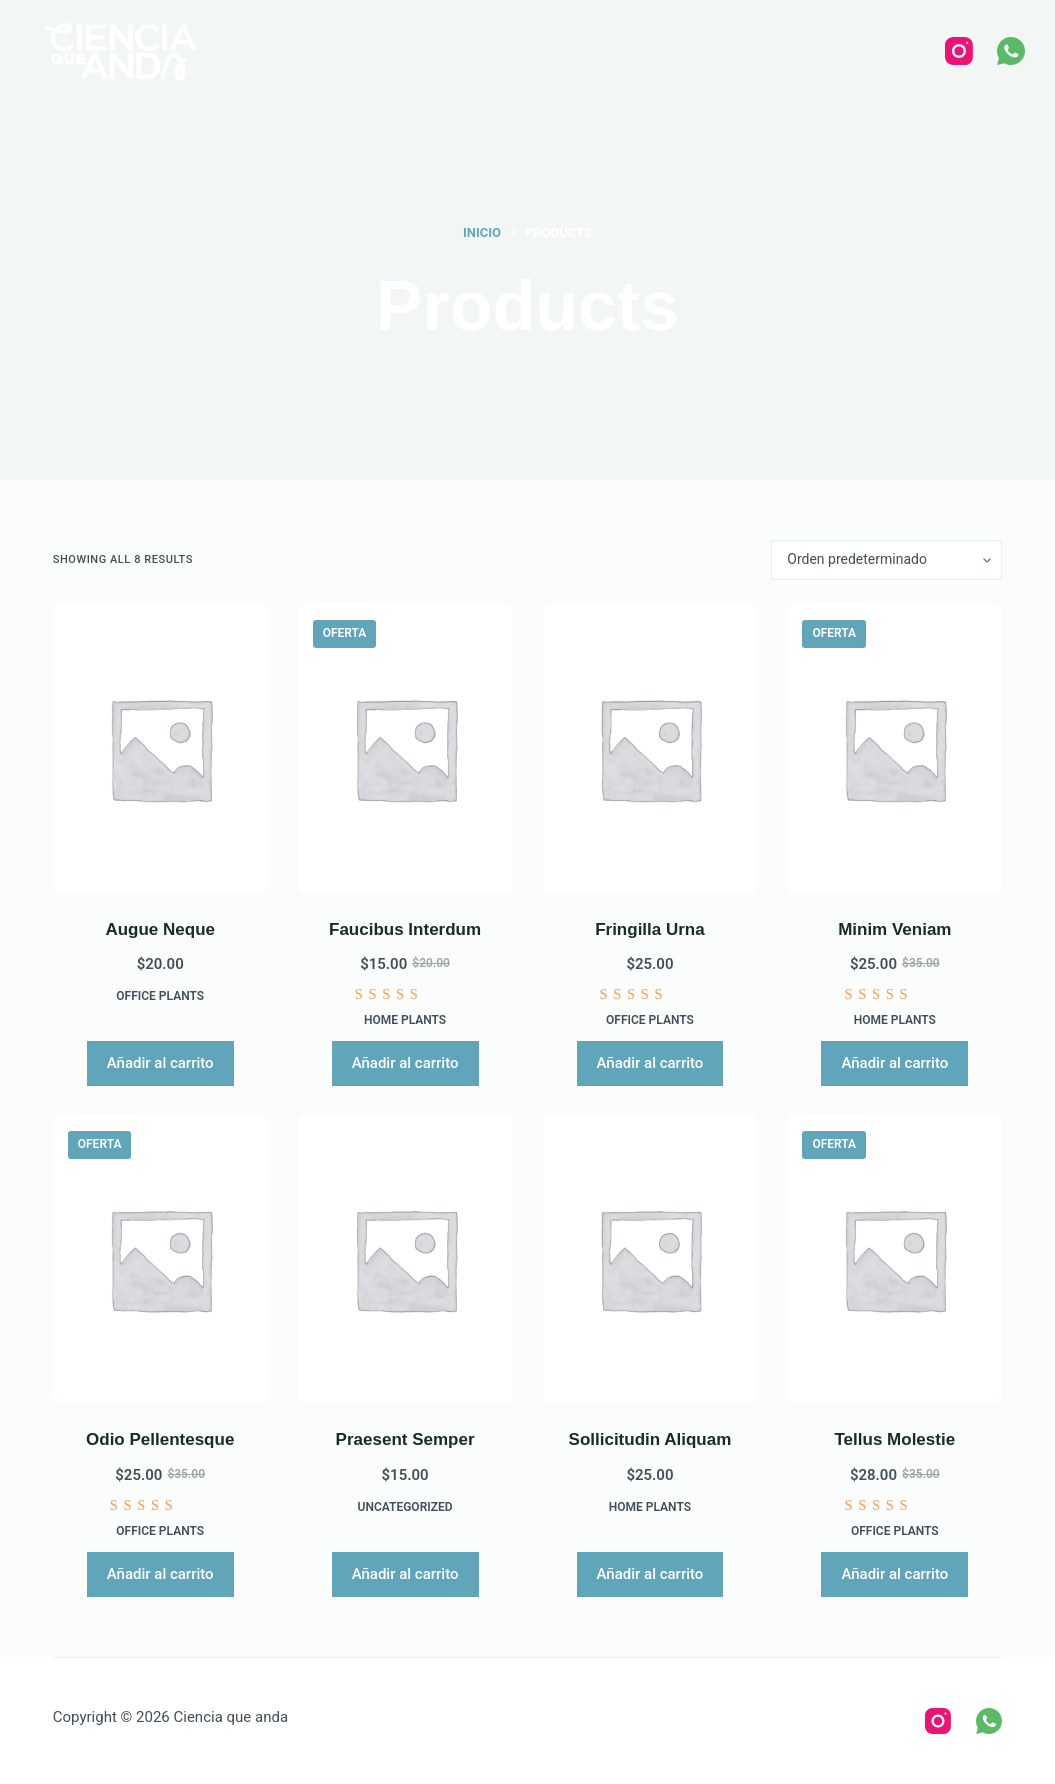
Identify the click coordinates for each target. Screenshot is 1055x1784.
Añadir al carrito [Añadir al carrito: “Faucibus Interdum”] (405, 1063)
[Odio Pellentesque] (160, 1259)
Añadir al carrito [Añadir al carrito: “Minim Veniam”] (894, 1063)
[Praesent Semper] (405, 1259)
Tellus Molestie (895, 1439)
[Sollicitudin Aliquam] (650, 1259)
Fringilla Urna (650, 929)
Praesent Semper (405, 1439)
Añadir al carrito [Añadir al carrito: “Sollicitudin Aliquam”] (650, 1574)
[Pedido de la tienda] (886, 560)
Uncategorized (405, 1507)
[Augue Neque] (160, 748)
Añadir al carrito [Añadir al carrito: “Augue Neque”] (160, 1063)
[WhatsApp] (1011, 51)
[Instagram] (959, 51)
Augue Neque (160, 929)
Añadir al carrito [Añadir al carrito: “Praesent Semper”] (405, 1574)
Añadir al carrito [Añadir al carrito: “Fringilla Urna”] (650, 1063)
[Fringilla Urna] (650, 748)
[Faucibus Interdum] (405, 748)
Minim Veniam (894, 929)
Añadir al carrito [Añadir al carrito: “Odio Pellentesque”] (160, 1574)
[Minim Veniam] (894, 748)
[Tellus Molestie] (894, 1259)
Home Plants (405, 1020)
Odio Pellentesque (160, 1439)
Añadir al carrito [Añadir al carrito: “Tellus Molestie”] (894, 1574)
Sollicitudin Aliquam (650, 1439)
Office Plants (160, 996)
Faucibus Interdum (405, 929)
